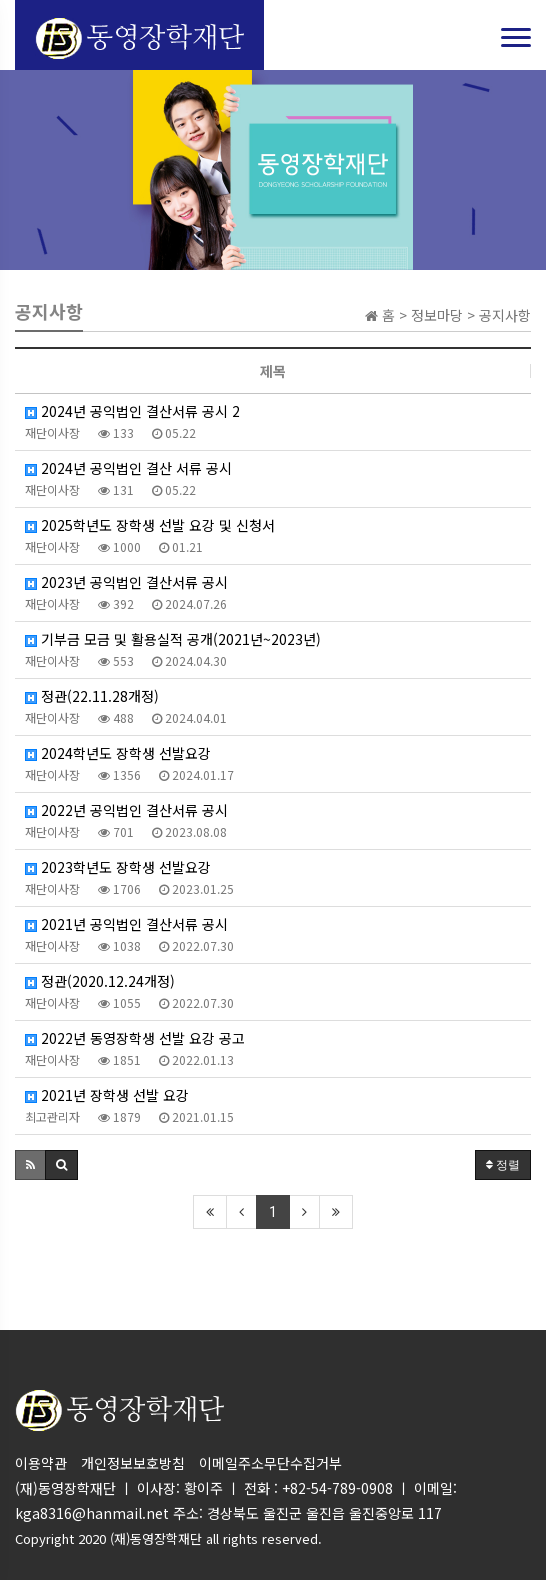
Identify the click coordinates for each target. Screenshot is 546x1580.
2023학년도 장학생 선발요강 (118, 867)
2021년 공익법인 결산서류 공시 (126, 924)
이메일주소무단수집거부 (270, 1463)
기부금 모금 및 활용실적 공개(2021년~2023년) (173, 639)
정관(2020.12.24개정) (100, 981)
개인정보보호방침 (133, 1463)
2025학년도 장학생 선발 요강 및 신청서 (150, 525)
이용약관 (41, 1463)
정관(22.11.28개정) (92, 696)
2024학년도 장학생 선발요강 (118, 753)
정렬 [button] (503, 1165)
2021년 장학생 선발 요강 (107, 1095)
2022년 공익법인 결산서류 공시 (126, 810)
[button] (30, 1165)
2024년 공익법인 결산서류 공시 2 (132, 411)
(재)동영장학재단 (156, 1538)
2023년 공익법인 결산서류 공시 (126, 582)
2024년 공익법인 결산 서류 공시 (128, 468)
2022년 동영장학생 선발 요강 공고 (135, 1038)
